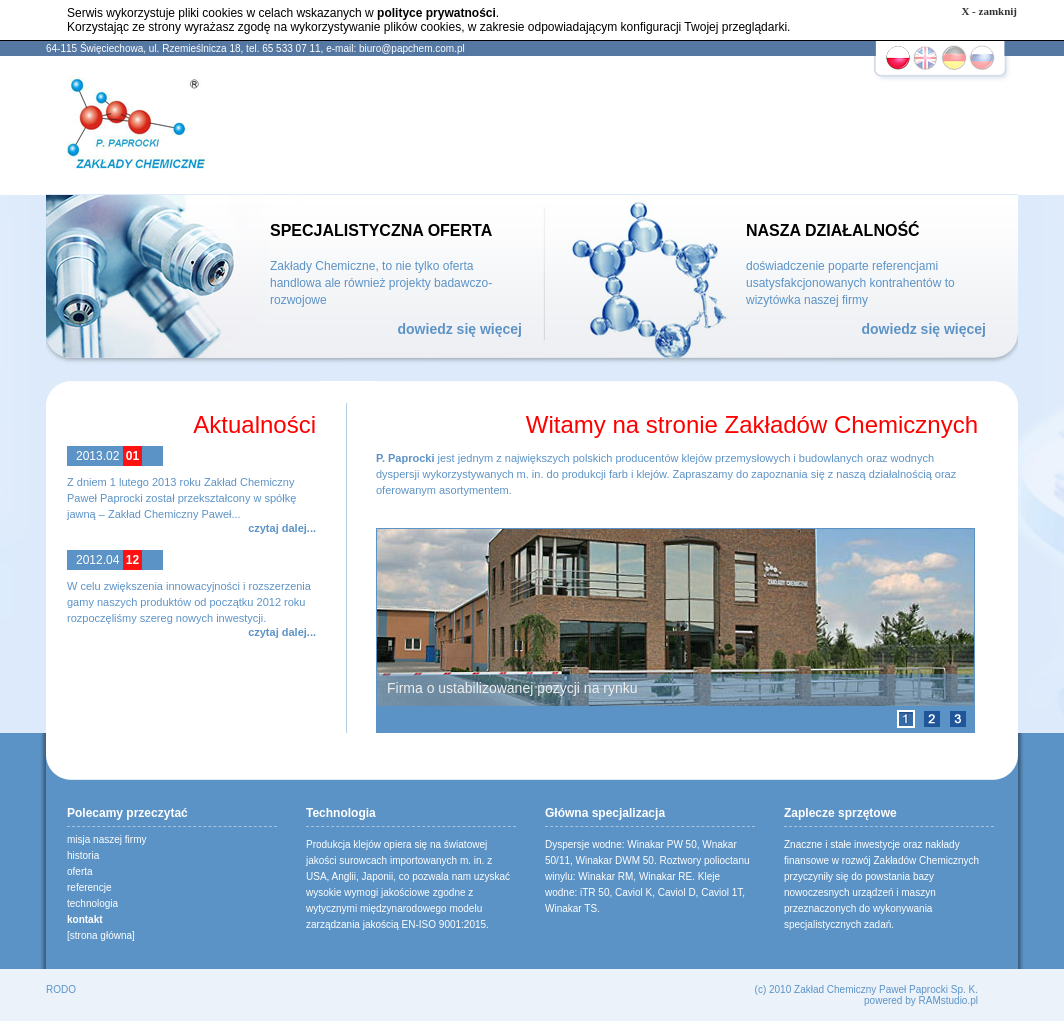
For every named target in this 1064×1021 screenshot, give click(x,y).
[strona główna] (101, 935)
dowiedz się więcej (460, 329)
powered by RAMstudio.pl (921, 1000)
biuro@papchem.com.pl (412, 48)
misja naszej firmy (106, 839)
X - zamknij (989, 11)
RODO (61, 989)
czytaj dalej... (282, 528)
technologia (92, 903)
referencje (89, 887)
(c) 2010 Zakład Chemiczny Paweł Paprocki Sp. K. (866, 989)
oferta (80, 871)
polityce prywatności (436, 13)
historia (83, 855)
